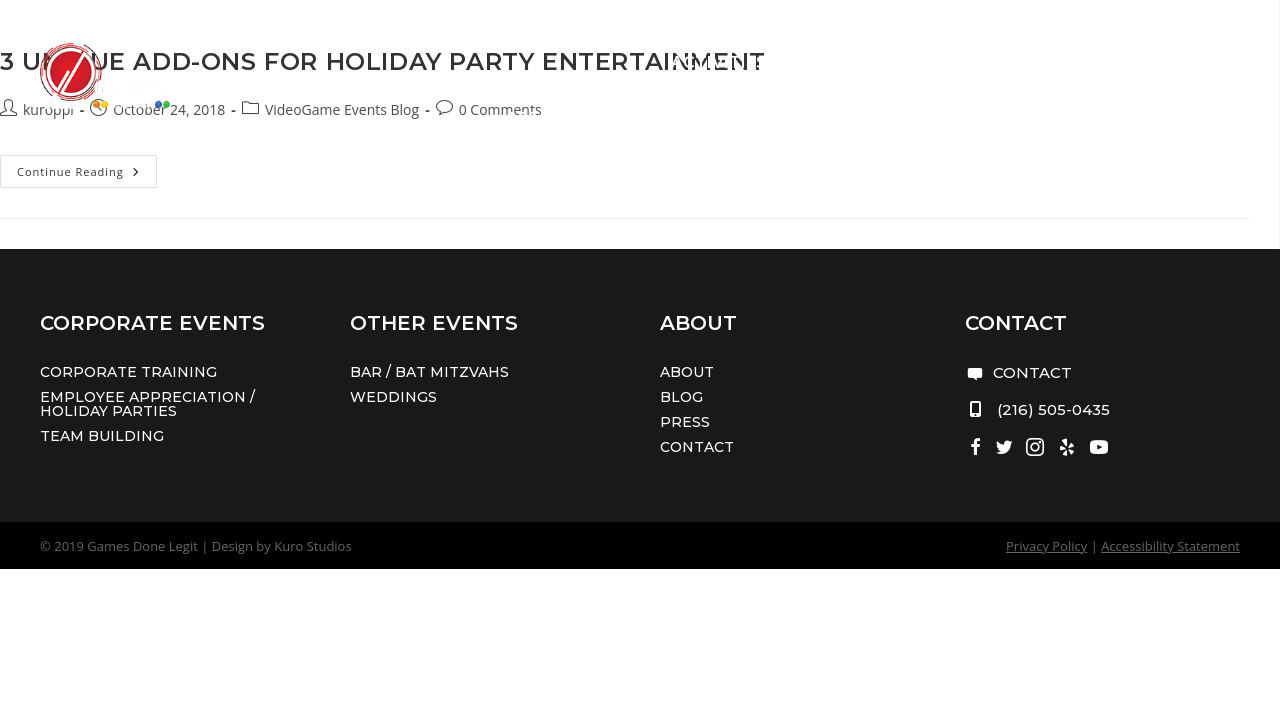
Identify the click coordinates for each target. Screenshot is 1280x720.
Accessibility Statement (1170, 546)
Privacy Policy (1046, 546)
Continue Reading (87, 175)
